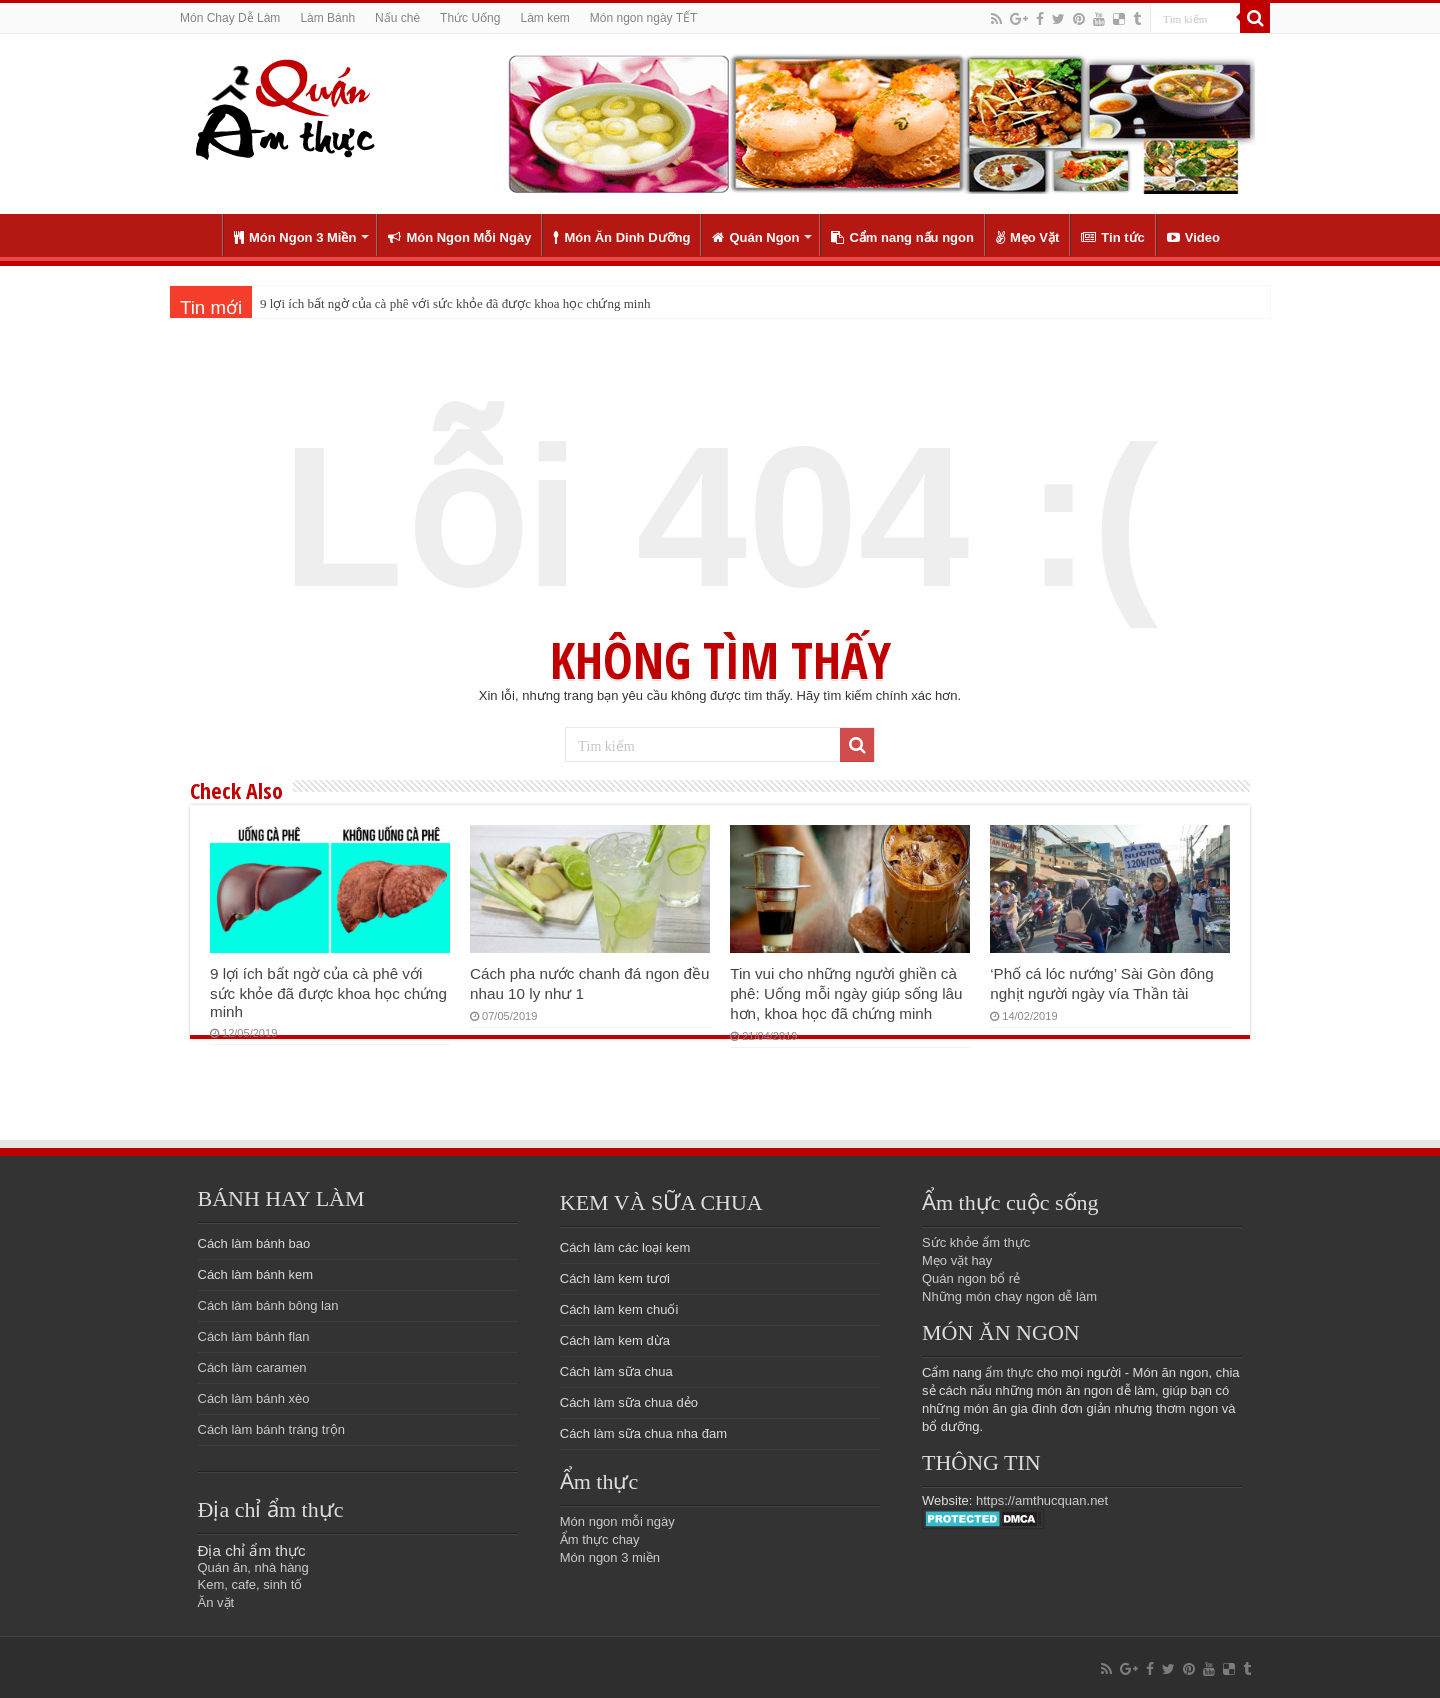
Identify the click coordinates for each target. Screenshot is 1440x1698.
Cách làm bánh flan (254, 1336)
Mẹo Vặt (1027, 237)
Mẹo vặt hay (957, 1260)
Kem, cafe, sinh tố (250, 1584)
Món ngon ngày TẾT (644, 18)
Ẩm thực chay (600, 1539)
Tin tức (1112, 237)
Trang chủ (196, 235)
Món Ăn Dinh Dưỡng (621, 237)
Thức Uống (470, 18)
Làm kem (544, 18)
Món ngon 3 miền (610, 1557)
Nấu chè (397, 18)
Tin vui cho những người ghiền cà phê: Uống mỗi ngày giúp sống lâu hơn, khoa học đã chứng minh (846, 993)
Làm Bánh (327, 18)
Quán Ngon (755, 237)
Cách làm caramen (252, 1367)
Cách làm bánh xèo (254, 1398)
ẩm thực (1009, 1372)
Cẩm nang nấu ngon (902, 237)
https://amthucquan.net (1042, 1500)
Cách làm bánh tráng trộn (271, 1429)
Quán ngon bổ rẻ (971, 1278)
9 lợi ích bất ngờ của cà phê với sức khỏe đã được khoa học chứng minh (455, 303)
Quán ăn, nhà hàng (253, 1567)
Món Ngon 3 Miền (295, 237)
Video (1193, 237)
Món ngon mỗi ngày (617, 1521)
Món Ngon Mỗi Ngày (459, 237)
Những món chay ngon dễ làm (1009, 1296)
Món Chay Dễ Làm (230, 18)
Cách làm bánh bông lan (268, 1305)
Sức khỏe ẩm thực (976, 1242)
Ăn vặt (216, 1602)
